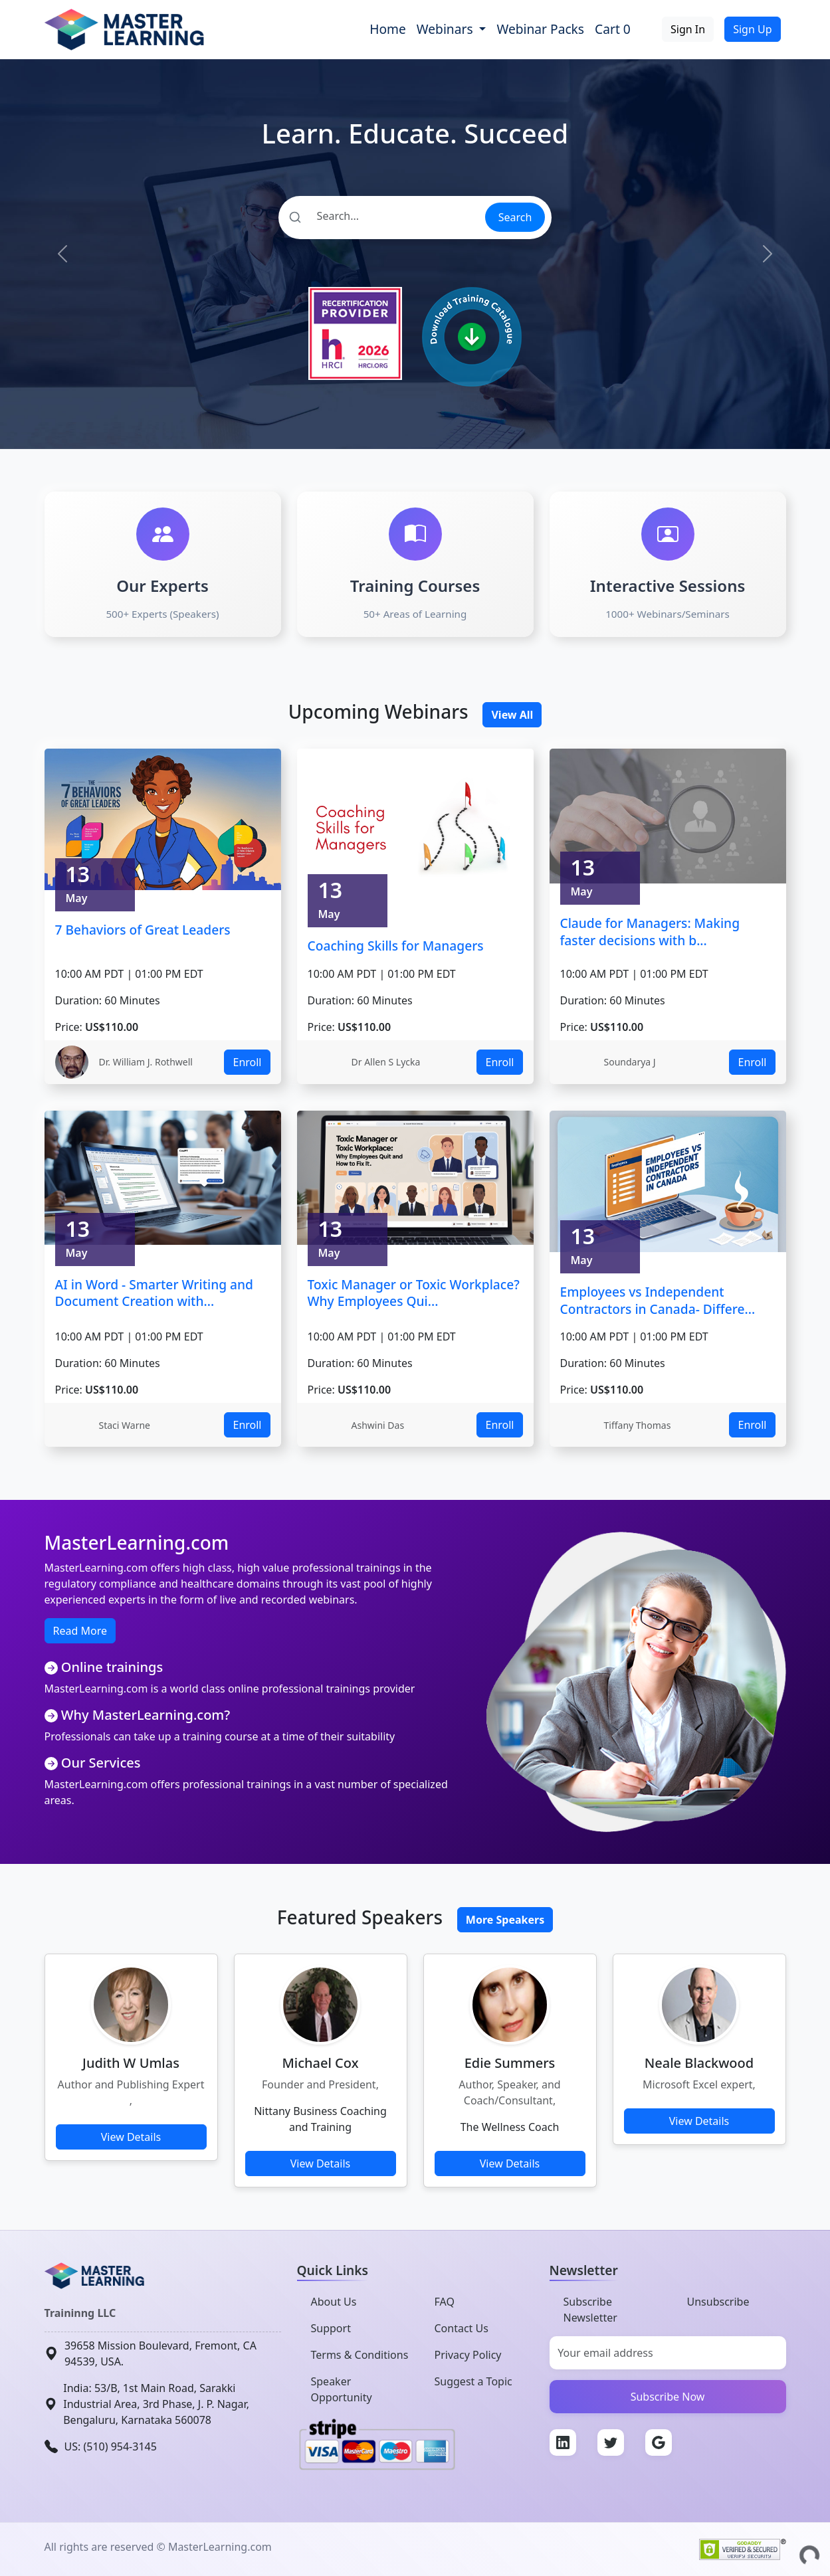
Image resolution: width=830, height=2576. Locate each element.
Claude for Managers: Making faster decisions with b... (650, 931)
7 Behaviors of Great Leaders (143, 930)
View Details (131, 2137)
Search (515, 217)
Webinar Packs (540, 29)
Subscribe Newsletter (590, 2309)
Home (387, 29)
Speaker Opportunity (341, 2389)
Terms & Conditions (360, 2354)
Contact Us (461, 2328)
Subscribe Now (668, 2396)
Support (331, 2328)
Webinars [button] (446, 29)
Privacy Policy (468, 2354)
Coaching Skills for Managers (396, 946)
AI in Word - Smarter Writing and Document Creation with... (154, 1293)
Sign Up (752, 29)
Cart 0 (613, 29)
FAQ (445, 2301)
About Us (334, 2301)
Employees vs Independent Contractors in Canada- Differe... (658, 1300)
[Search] (381, 215)
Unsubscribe (718, 2301)
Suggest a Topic (473, 2381)
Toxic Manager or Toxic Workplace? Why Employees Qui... (414, 1293)
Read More (80, 1630)
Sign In (688, 29)
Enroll (247, 1062)
